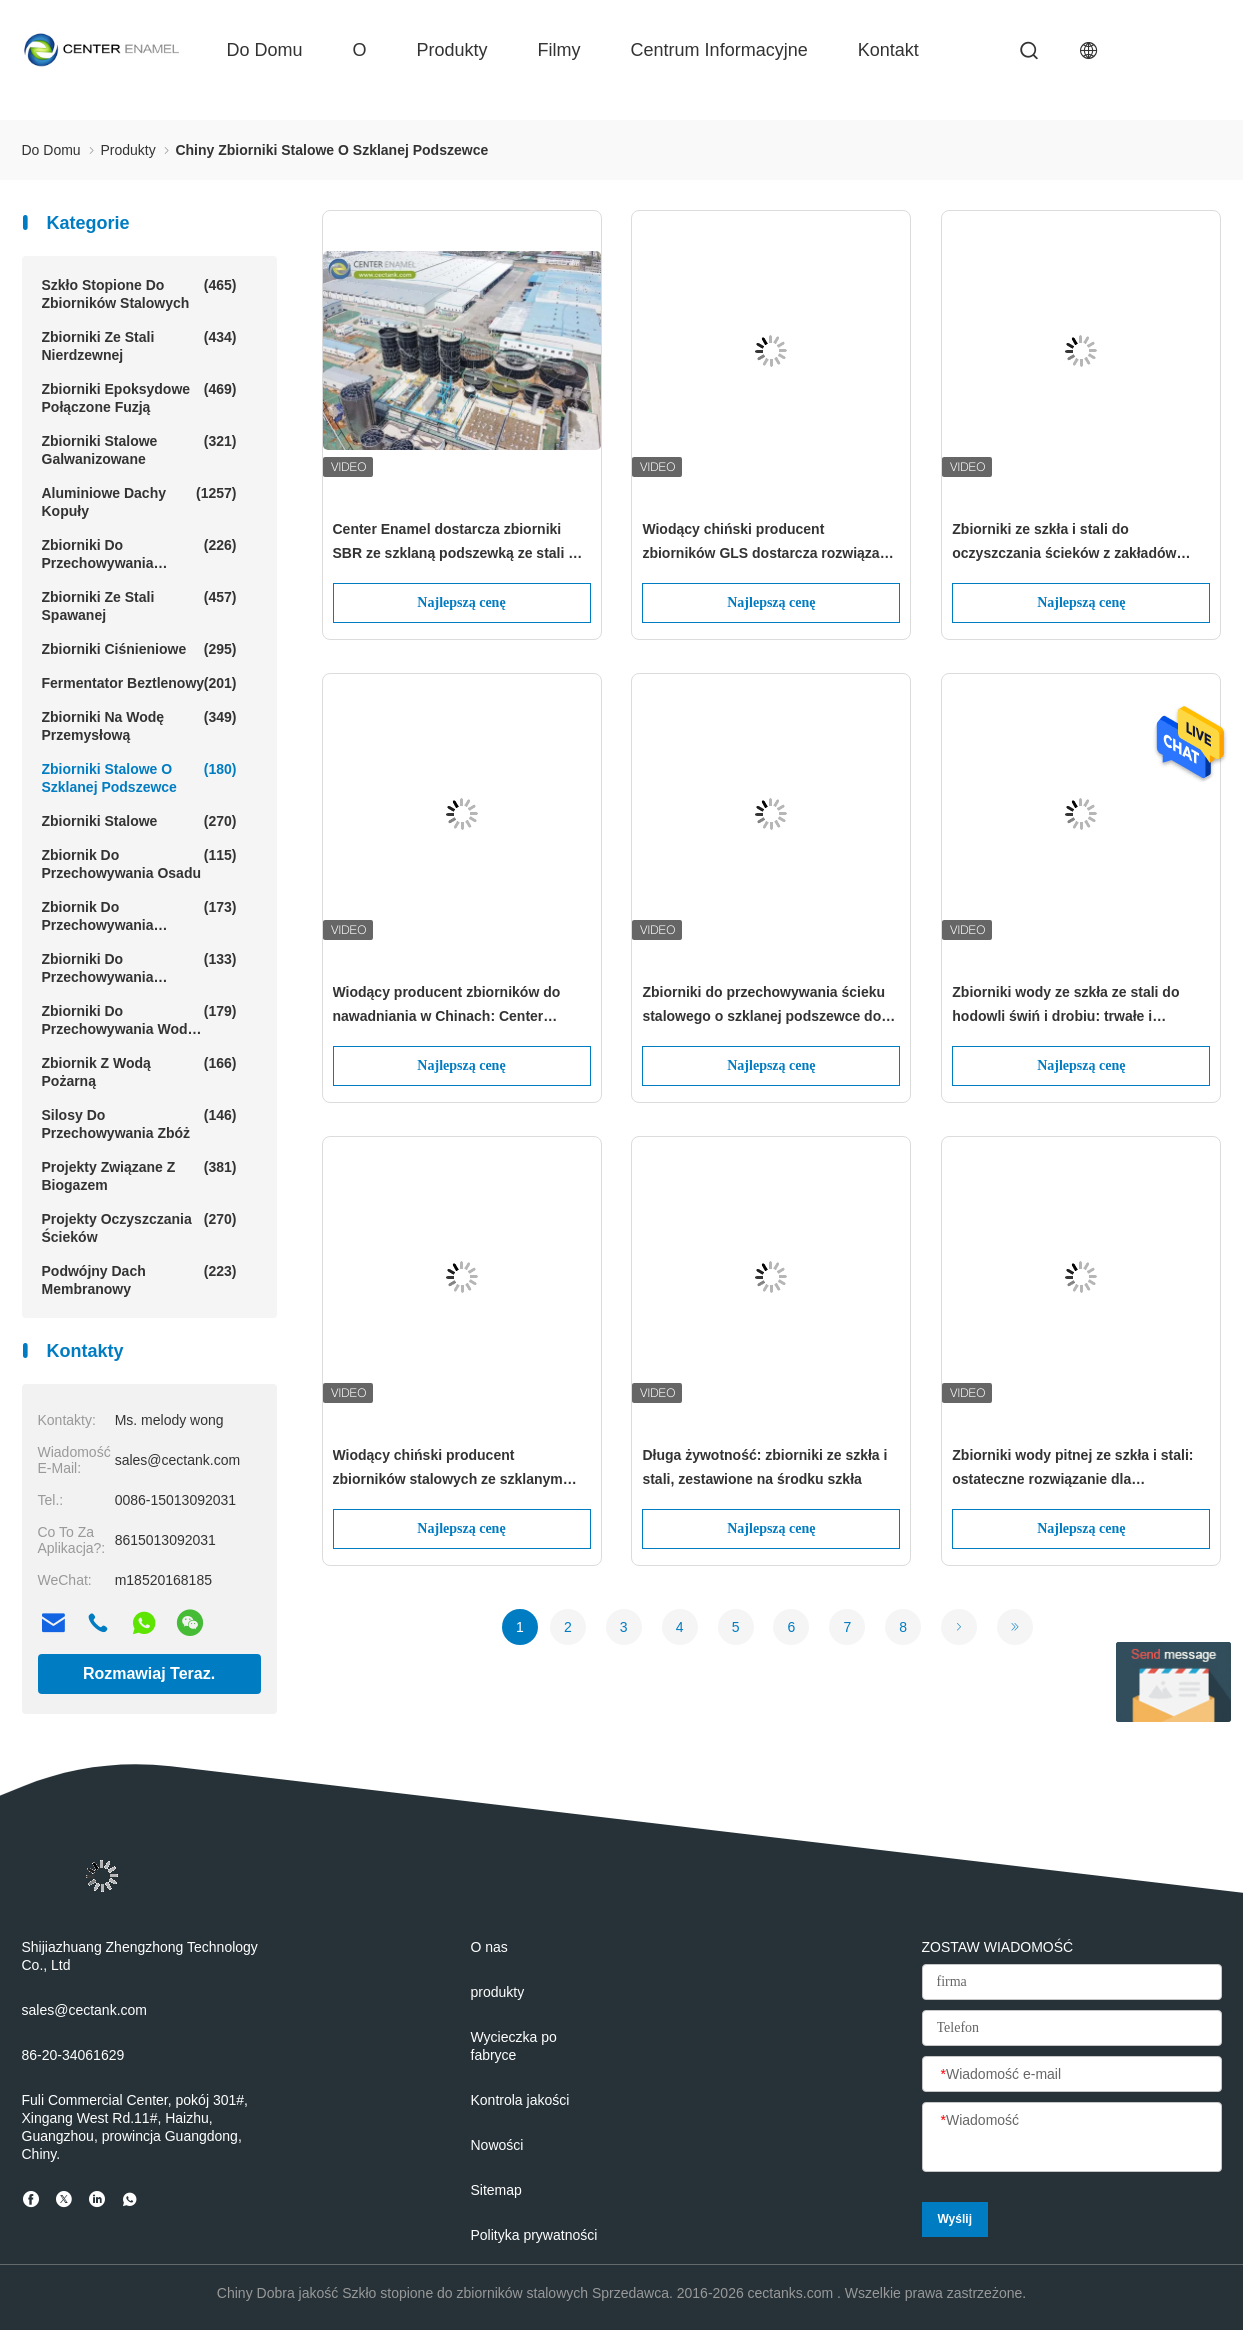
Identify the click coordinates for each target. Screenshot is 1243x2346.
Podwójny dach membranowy (139, 1279)
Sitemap (496, 2190)
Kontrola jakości (520, 2100)
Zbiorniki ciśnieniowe (139, 649)
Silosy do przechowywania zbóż (139, 1123)
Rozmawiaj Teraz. (149, 1673)
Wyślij (955, 2219)
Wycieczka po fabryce (514, 2046)
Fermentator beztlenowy (139, 683)
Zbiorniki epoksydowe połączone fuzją (139, 397)
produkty (452, 50)
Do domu (265, 50)
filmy (559, 50)
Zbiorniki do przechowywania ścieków (139, 554)
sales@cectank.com (84, 2010)
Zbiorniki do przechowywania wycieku (139, 968)
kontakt (888, 50)
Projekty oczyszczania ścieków (139, 1227)
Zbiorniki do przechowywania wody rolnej (139, 1020)
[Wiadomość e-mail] (1072, 2075)
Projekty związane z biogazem (139, 1175)
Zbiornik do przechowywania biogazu (139, 916)
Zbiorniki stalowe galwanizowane (139, 449)
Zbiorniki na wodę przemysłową (139, 725)
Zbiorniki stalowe (139, 821)
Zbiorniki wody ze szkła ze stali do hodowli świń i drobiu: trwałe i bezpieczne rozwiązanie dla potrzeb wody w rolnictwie (1070, 1006)
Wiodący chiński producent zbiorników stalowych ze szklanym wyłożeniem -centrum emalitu (448, 1469)
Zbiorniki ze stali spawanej (139, 605)
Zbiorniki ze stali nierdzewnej (139, 345)
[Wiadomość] (1072, 2138)
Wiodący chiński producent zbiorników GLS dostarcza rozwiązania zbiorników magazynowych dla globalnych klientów (771, 543)
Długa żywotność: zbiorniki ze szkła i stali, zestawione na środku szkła (764, 1467)
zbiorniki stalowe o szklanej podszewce (139, 777)
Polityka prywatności (534, 2235)
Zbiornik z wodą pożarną (139, 1071)
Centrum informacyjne (719, 50)
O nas (489, 1947)
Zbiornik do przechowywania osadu (139, 863)
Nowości (497, 2145)
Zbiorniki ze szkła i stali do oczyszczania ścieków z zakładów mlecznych (1064, 543)
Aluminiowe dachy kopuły (139, 501)
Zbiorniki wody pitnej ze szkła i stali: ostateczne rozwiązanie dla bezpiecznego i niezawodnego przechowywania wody (1072, 1469)
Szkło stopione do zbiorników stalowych (139, 293)
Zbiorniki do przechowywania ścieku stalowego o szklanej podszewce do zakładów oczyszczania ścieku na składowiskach (763, 1006)
